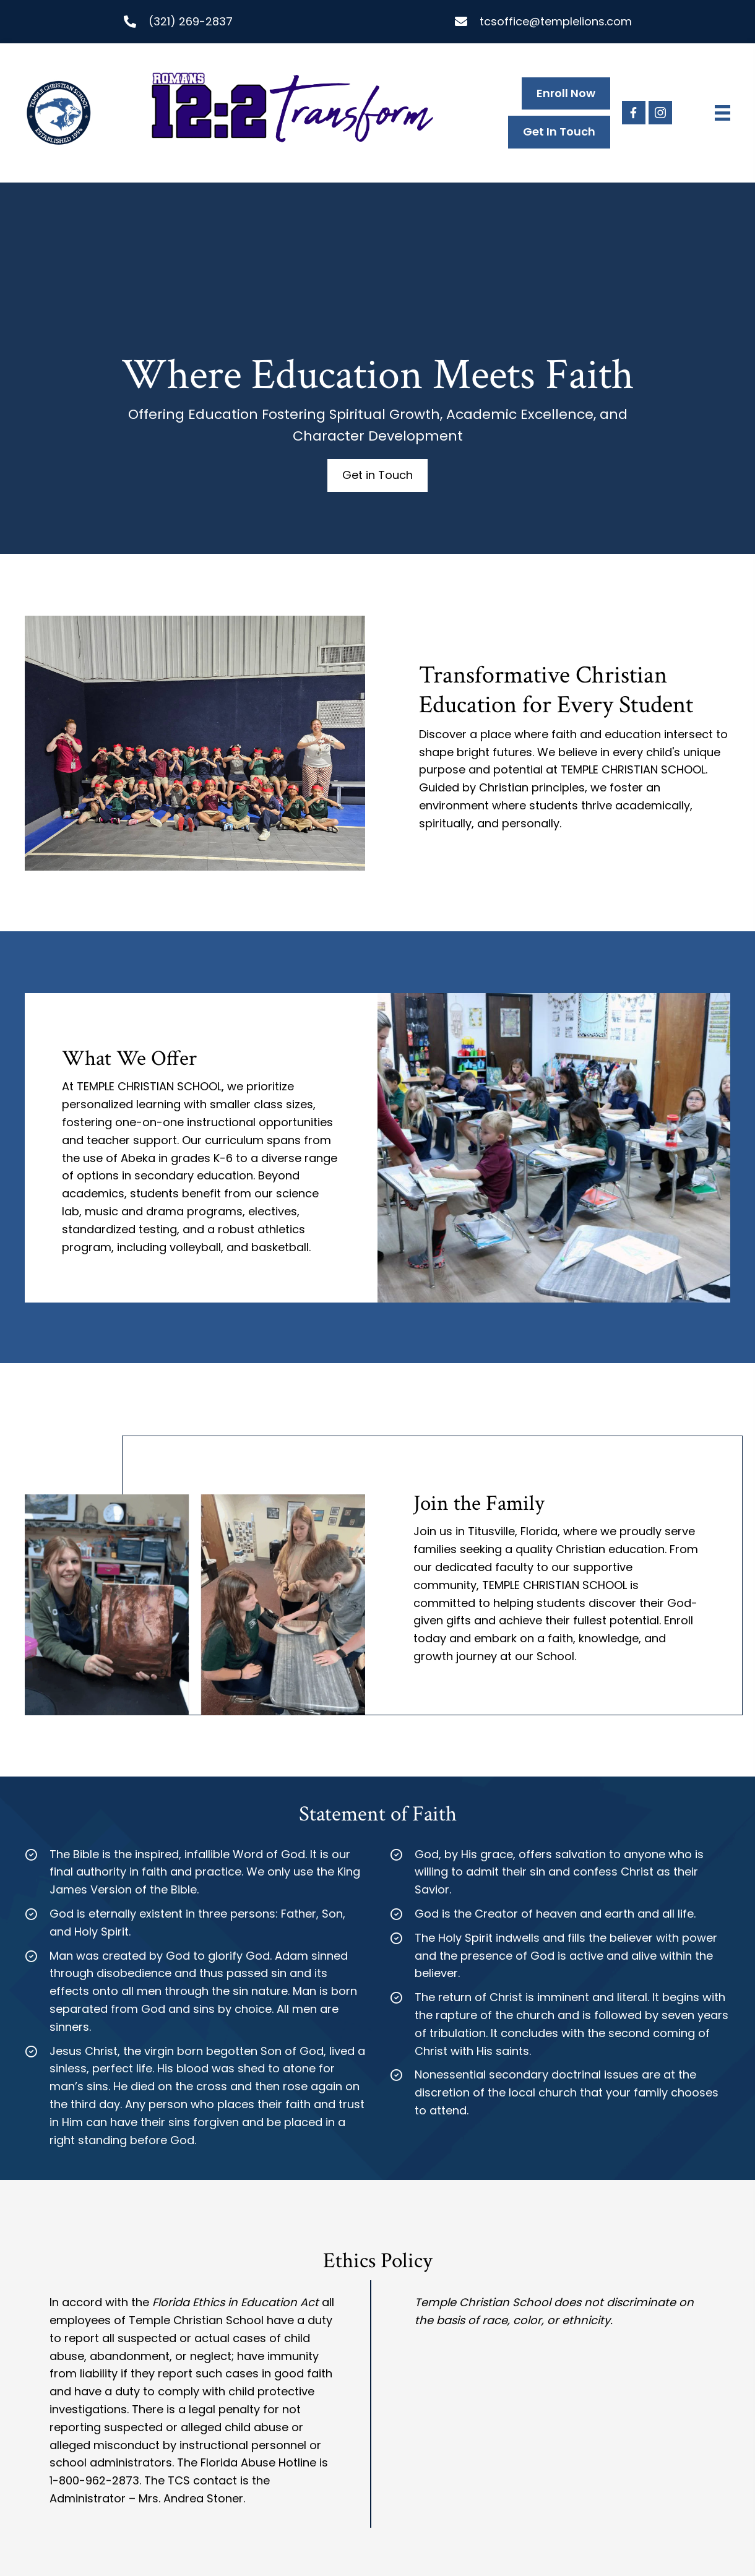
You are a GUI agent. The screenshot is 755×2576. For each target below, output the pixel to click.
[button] (633, 112)
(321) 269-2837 (191, 21)
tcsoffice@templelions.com (556, 21)
